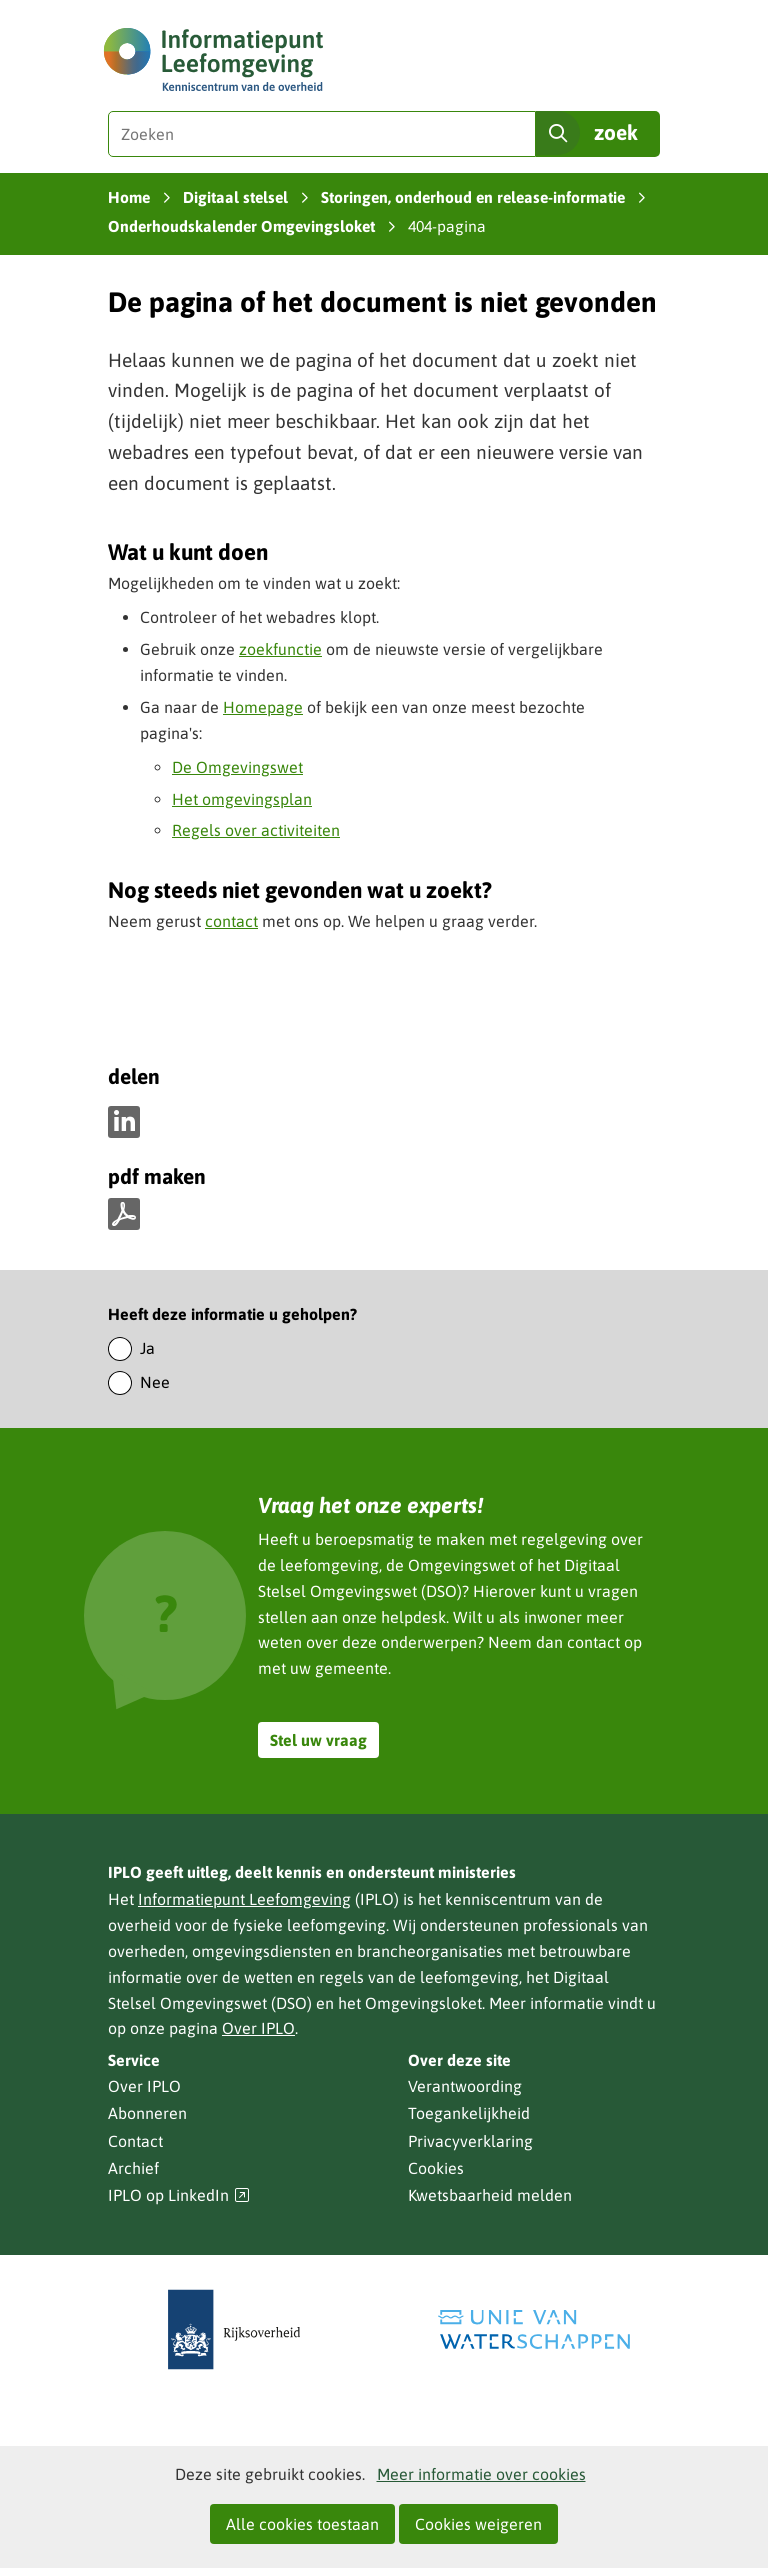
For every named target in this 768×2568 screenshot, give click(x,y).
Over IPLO (258, 2028)
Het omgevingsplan (242, 799)
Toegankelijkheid (469, 2113)
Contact (135, 2141)
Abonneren (147, 2113)
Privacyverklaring (470, 2141)
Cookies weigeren (478, 2524)
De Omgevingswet (237, 767)
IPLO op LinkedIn (179, 2195)
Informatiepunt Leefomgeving (244, 1899)
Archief (133, 2168)
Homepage (263, 707)
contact (231, 921)
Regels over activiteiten (256, 830)
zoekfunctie (280, 649)
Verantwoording (465, 2086)
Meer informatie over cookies (481, 2474)
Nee (155, 1382)
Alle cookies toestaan (302, 2524)
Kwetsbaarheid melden (490, 2195)
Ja (147, 1348)
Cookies (436, 2168)
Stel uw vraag (318, 1740)
